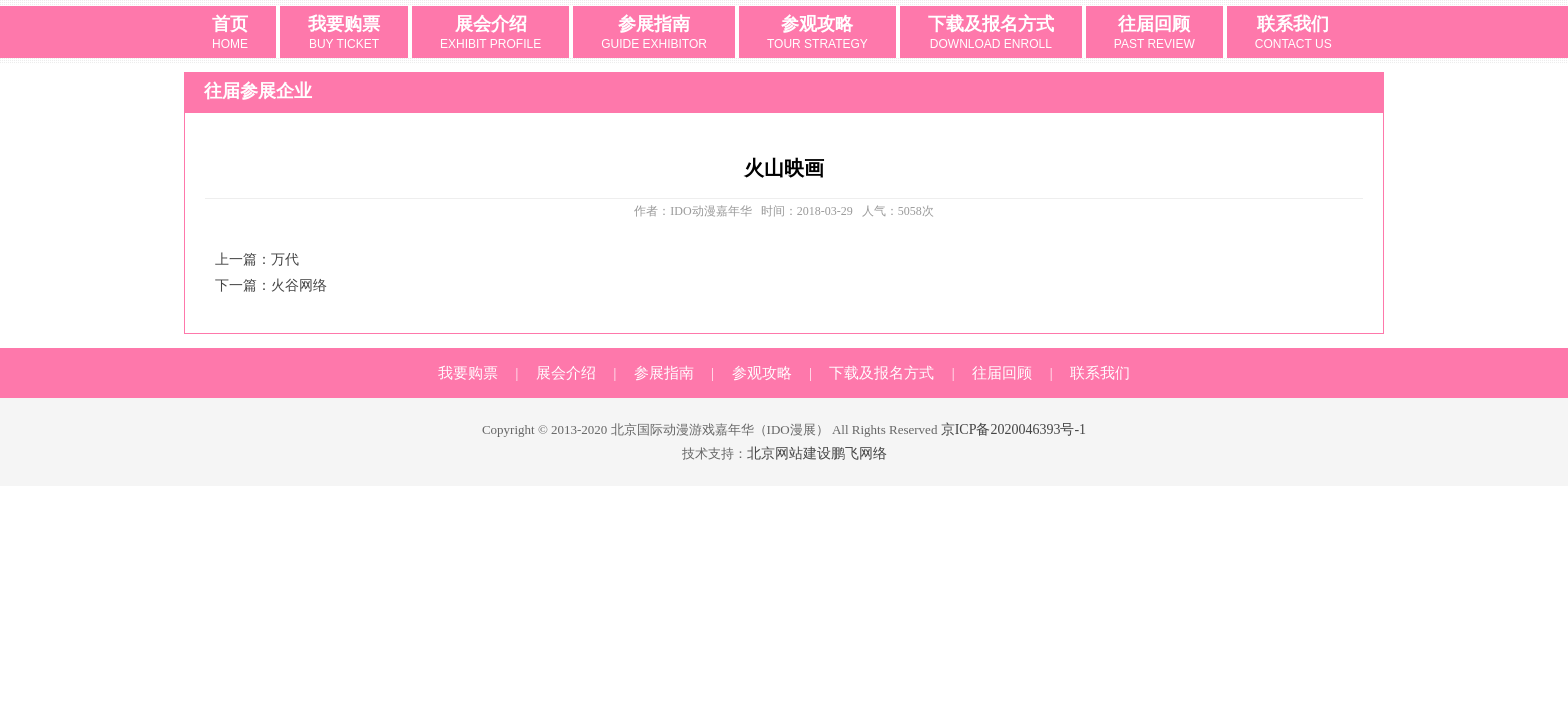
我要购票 (344, 34)
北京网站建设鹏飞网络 (817, 453)
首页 (230, 34)
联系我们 (1293, 34)
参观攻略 (817, 34)
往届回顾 (1154, 34)
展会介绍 (490, 34)
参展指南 (654, 34)
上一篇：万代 (257, 259)
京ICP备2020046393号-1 (1013, 429)
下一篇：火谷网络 (271, 285)
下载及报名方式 (991, 34)
